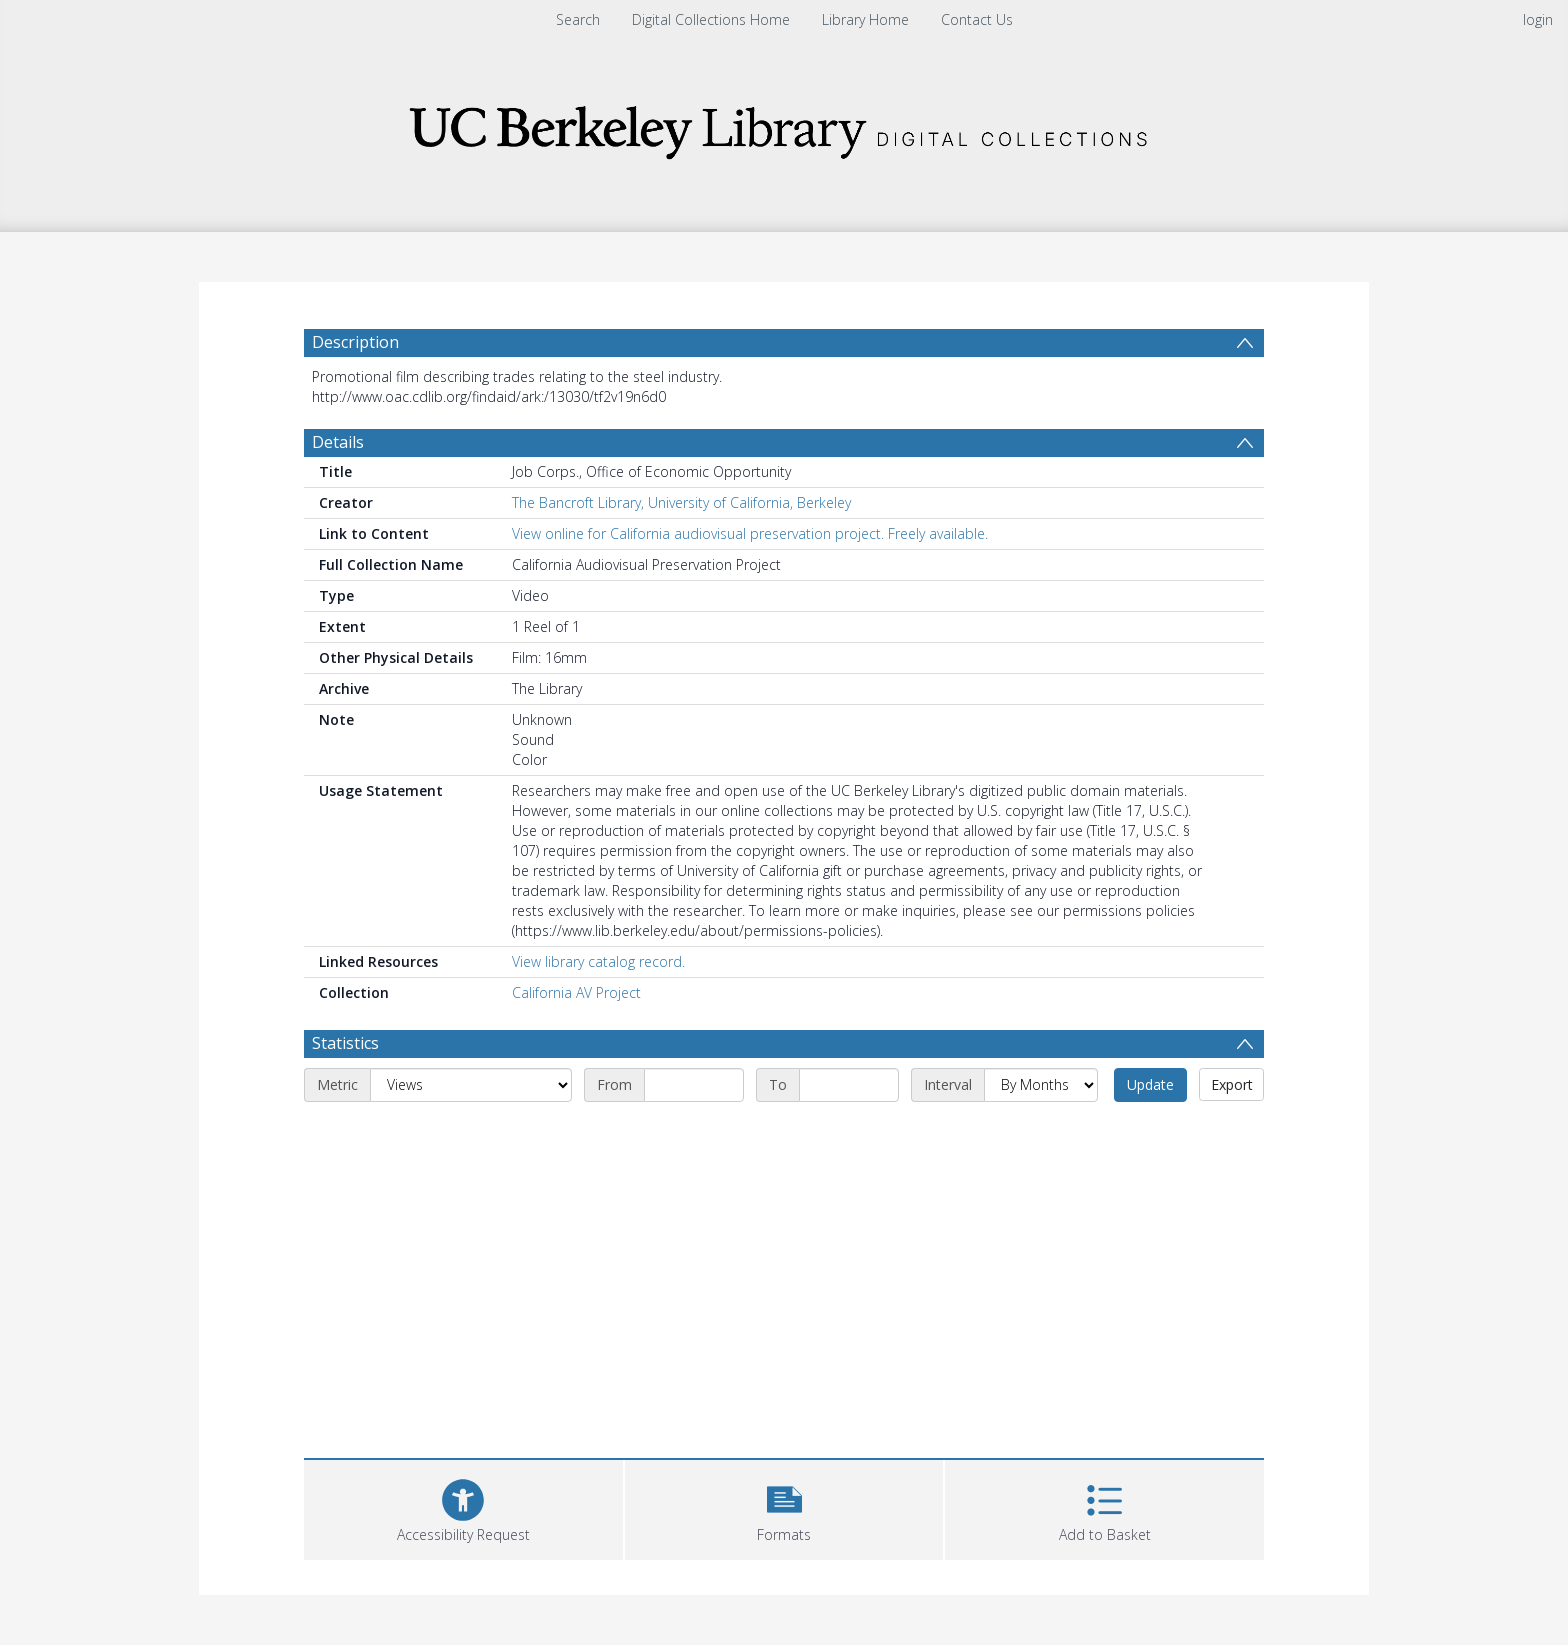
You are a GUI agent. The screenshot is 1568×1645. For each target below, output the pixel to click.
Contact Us (977, 19)
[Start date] (694, 1085)
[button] (784, 1507)
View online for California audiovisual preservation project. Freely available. (750, 533)
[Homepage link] (784, 126)
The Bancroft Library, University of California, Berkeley (681, 502)
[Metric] (471, 1085)
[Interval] (1041, 1085)
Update (1150, 1084)
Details (338, 442)
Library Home (865, 19)
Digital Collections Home (711, 19)
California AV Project (576, 992)
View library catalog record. (598, 961)
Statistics (345, 1043)
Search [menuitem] (578, 19)
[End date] (849, 1085)
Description (355, 342)
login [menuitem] (1538, 19)
